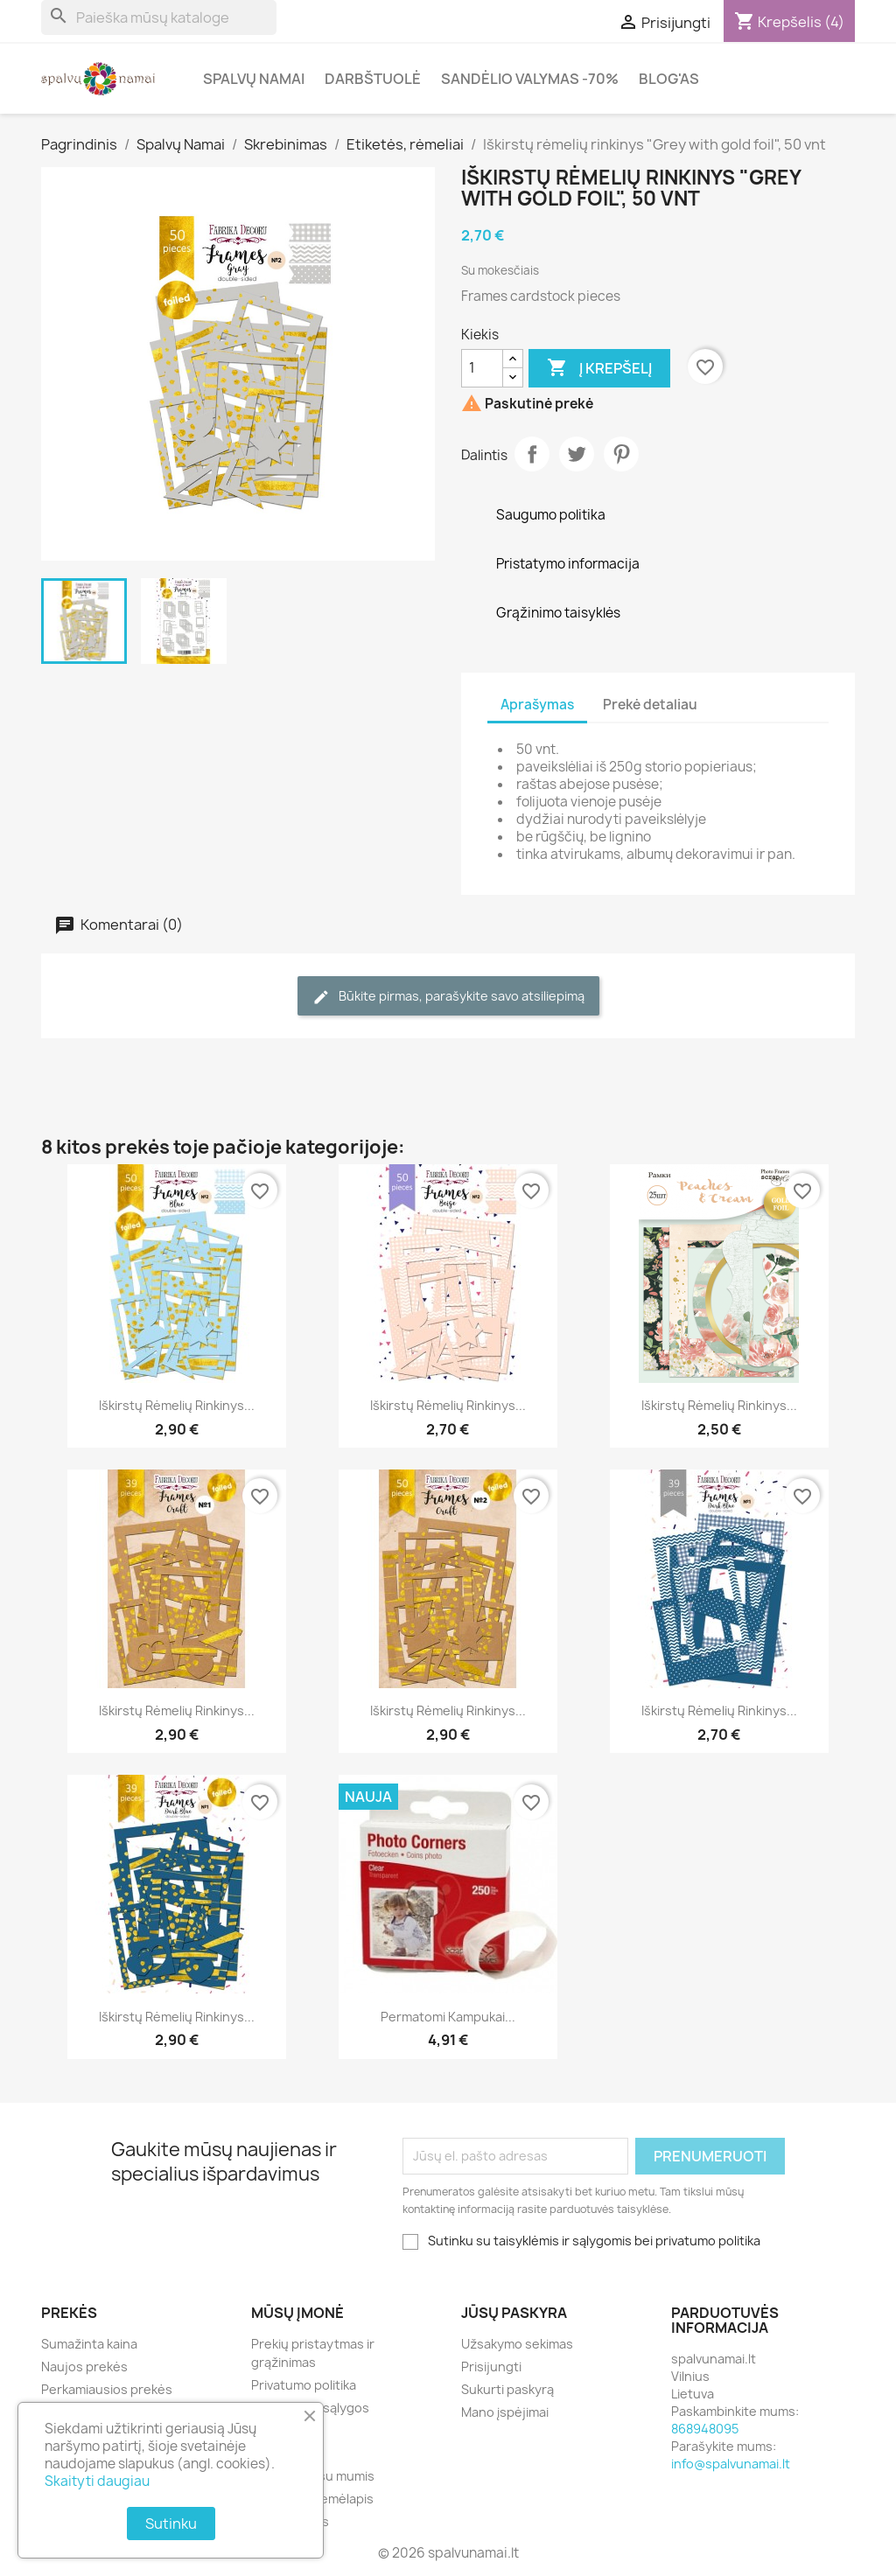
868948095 (704, 2428)
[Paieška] (158, 17)
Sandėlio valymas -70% (530, 78)
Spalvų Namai (253, 78)
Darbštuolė (373, 78)
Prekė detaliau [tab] (650, 704)
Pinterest (621, 453)
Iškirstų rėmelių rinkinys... (177, 1405)
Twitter (576, 453)
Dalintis (532, 453)
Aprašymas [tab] (537, 704)
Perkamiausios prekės (106, 2389)
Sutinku (171, 2523)
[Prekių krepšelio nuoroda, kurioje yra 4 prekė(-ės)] (789, 21)
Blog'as (669, 78)
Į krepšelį (599, 368)
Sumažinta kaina (89, 2343)
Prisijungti (491, 2366)
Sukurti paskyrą (507, 2389)
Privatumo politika (303, 2385)
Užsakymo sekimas (517, 2343)
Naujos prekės (84, 2366)
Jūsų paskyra (514, 2312)
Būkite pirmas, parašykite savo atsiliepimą (448, 997)
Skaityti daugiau (97, 2481)
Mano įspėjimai (505, 2412)
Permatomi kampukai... (448, 2016)
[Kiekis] (482, 368)
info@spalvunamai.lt (730, 2463)
